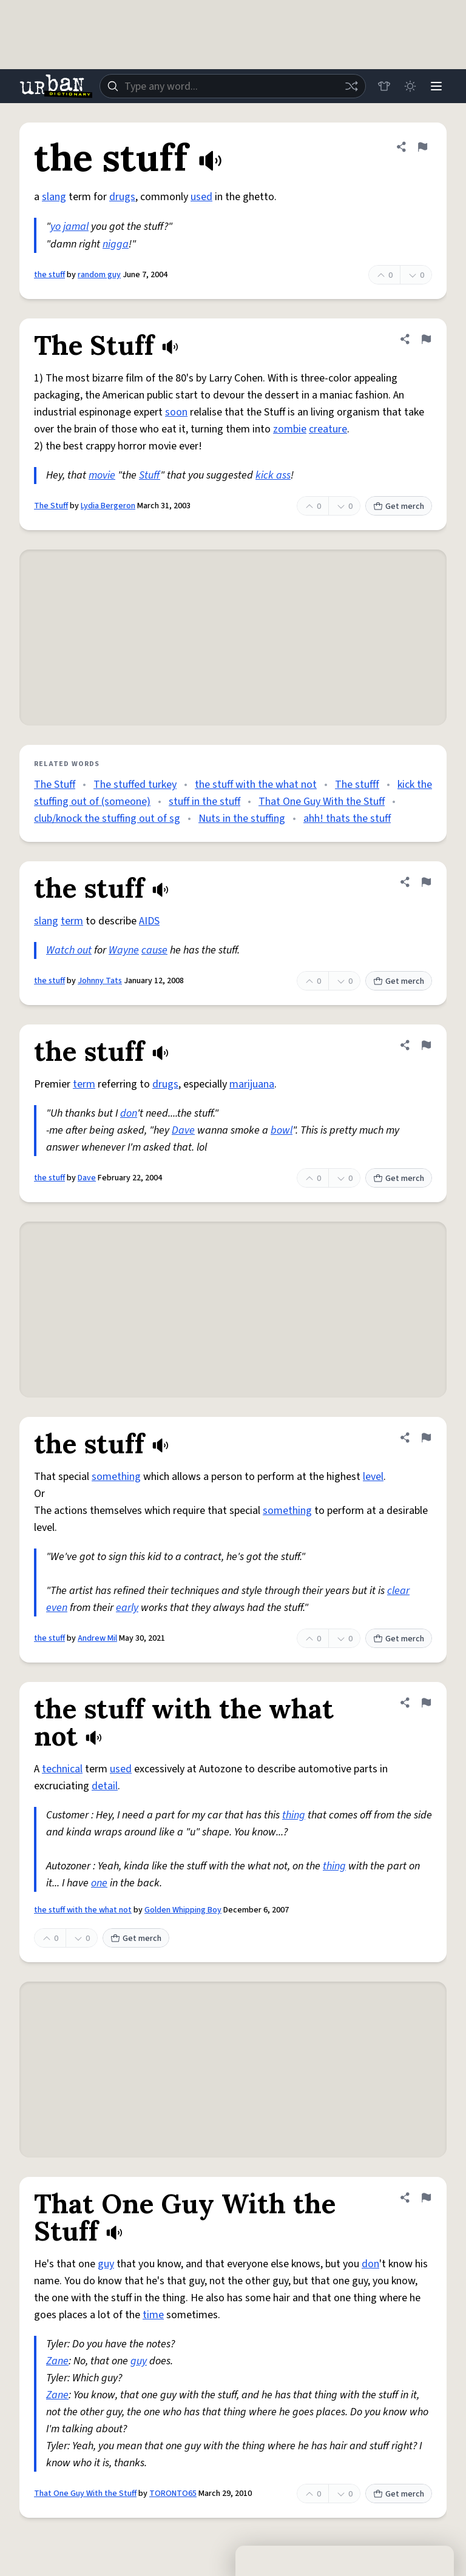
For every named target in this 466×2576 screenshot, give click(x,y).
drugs (122, 196)
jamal (76, 226)
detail (105, 1786)
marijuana (251, 1084)
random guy (99, 275)
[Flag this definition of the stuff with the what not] (426, 1702)
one (99, 1883)
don (128, 1113)
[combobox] (232, 86)
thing (293, 1815)
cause (154, 950)
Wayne (124, 950)
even (56, 1607)
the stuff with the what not (256, 784)
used (201, 196)
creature (328, 429)
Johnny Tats (100, 981)
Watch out (69, 950)
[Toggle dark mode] (409, 86)
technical (62, 1769)
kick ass (273, 475)
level (373, 1476)
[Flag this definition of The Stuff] (426, 339)
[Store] (382, 86)
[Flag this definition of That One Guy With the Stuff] (426, 2197)
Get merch (398, 506)
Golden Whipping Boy (182, 1910)
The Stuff (51, 506)
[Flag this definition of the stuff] (422, 146)
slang (54, 196)
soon (176, 412)
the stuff (49, 275)
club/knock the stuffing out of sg (107, 818)
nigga (116, 244)
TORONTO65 (173, 2493)
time (153, 2314)
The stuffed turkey (135, 784)
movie (102, 475)
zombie (289, 429)
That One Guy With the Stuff (321, 801)
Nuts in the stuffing (241, 818)
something (116, 1476)
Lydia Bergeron (108, 506)
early (127, 1607)
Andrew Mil (97, 1638)
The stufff (357, 784)
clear (398, 1590)
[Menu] (436, 86)
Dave (183, 1130)
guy (106, 2264)
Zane (57, 2361)
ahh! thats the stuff (347, 818)
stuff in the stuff (204, 801)
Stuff (149, 475)
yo (55, 226)
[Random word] (349, 86)
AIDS (149, 921)
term (72, 921)
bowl (281, 1130)
